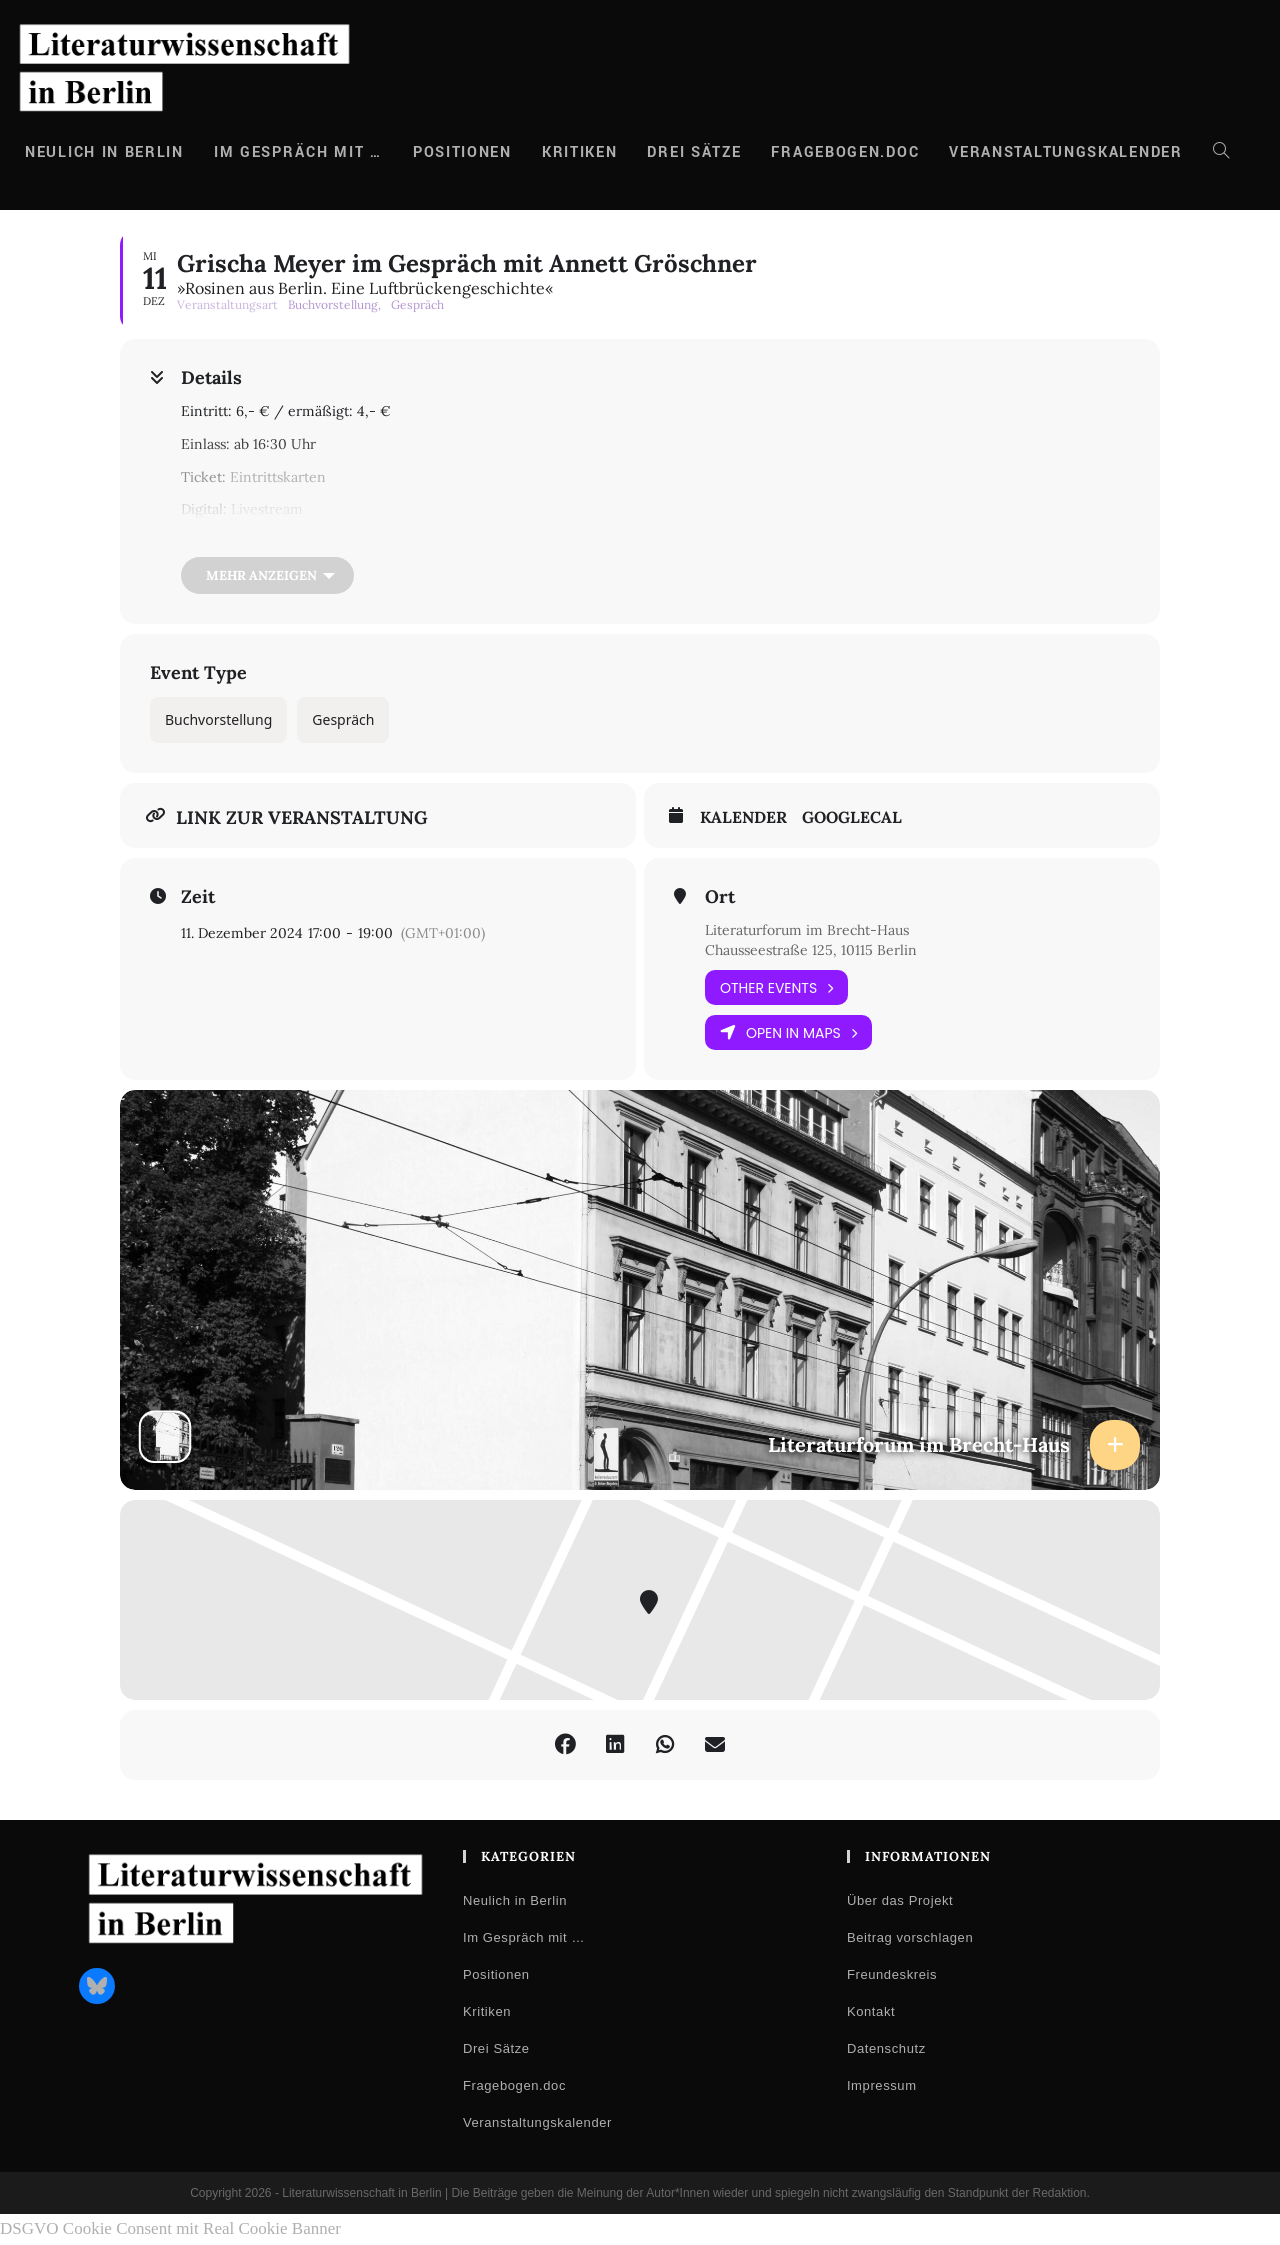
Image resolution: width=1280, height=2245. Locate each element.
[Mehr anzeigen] (267, 575)
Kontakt (871, 2011)
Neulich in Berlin (515, 1900)
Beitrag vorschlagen (910, 1937)
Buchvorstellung (218, 719)
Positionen (496, 1974)
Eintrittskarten (278, 477)
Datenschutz (886, 2048)
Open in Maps (788, 1032)
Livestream (267, 509)
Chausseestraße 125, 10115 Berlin (811, 950)
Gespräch (343, 719)
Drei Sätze (496, 2048)
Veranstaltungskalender (537, 2122)
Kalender (743, 817)
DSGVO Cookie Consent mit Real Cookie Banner (170, 2228)
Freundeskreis (892, 1974)
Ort (720, 897)
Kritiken (487, 2011)
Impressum (882, 2085)
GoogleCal (852, 817)
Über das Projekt (900, 1900)
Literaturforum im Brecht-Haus (807, 930)
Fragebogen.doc (514, 2085)
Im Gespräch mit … (524, 1937)
